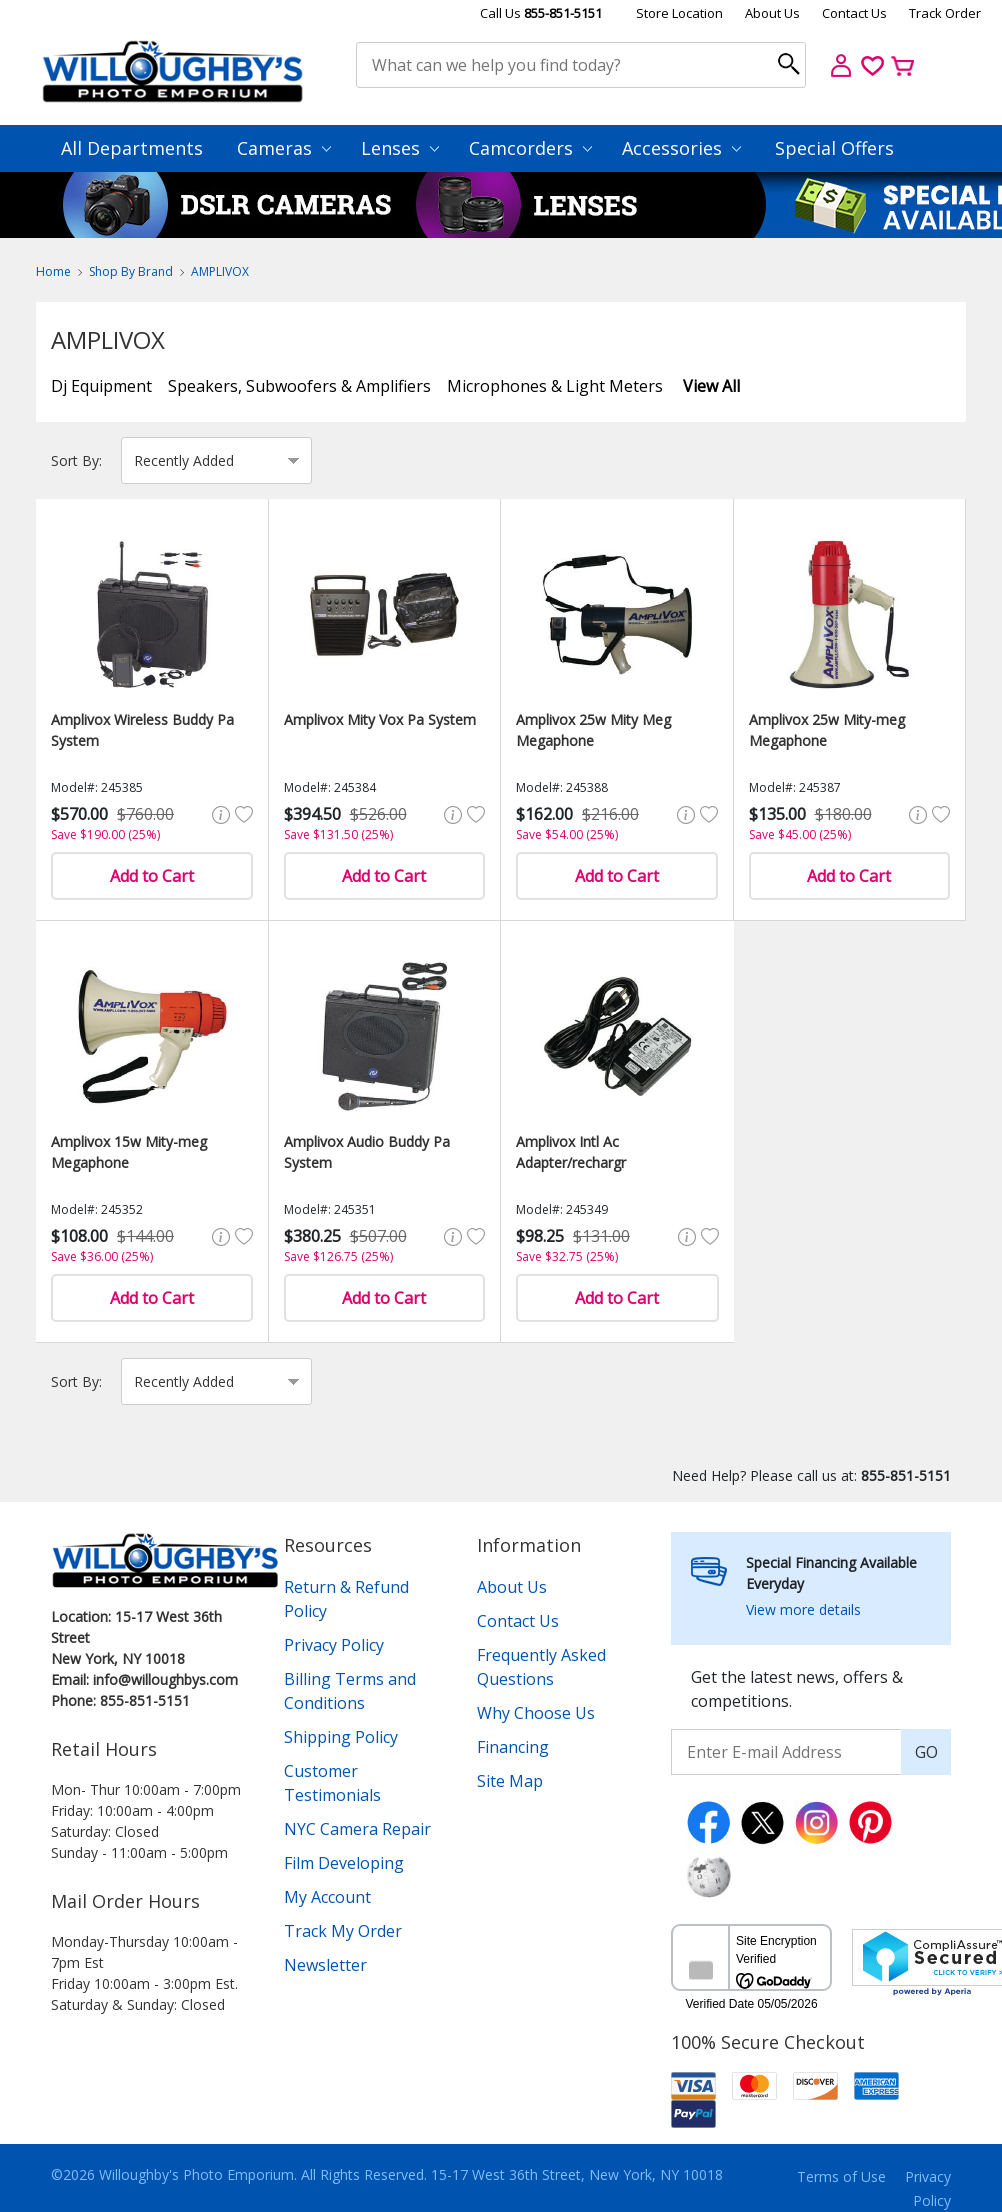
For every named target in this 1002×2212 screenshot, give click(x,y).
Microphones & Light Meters (555, 386)
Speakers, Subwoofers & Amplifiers (299, 386)
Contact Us (854, 13)
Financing (513, 1747)
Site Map (510, 1781)
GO (926, 1752)
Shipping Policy (341, 1737)
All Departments (132, 148)
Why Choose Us (536, 1713)
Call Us (541, 13)
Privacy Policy (334, 1645)
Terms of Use (841, 2176)
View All (711, 386)
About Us (772, 13)
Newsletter (325, 1965)
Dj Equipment (101, 386)
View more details (803, 1609)
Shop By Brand (131, 271)
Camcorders (530, 148)
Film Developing (344, 1863)
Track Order (945, 13)
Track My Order (343, 1931)
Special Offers (834, 148)
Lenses (400, 148)
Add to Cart (152, 876)
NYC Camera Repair (357, 1829)
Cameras (284, 148)
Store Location (679, 13)
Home (53, 271)
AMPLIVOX (220, 271)
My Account (327, 1897)
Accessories (681, 148)
